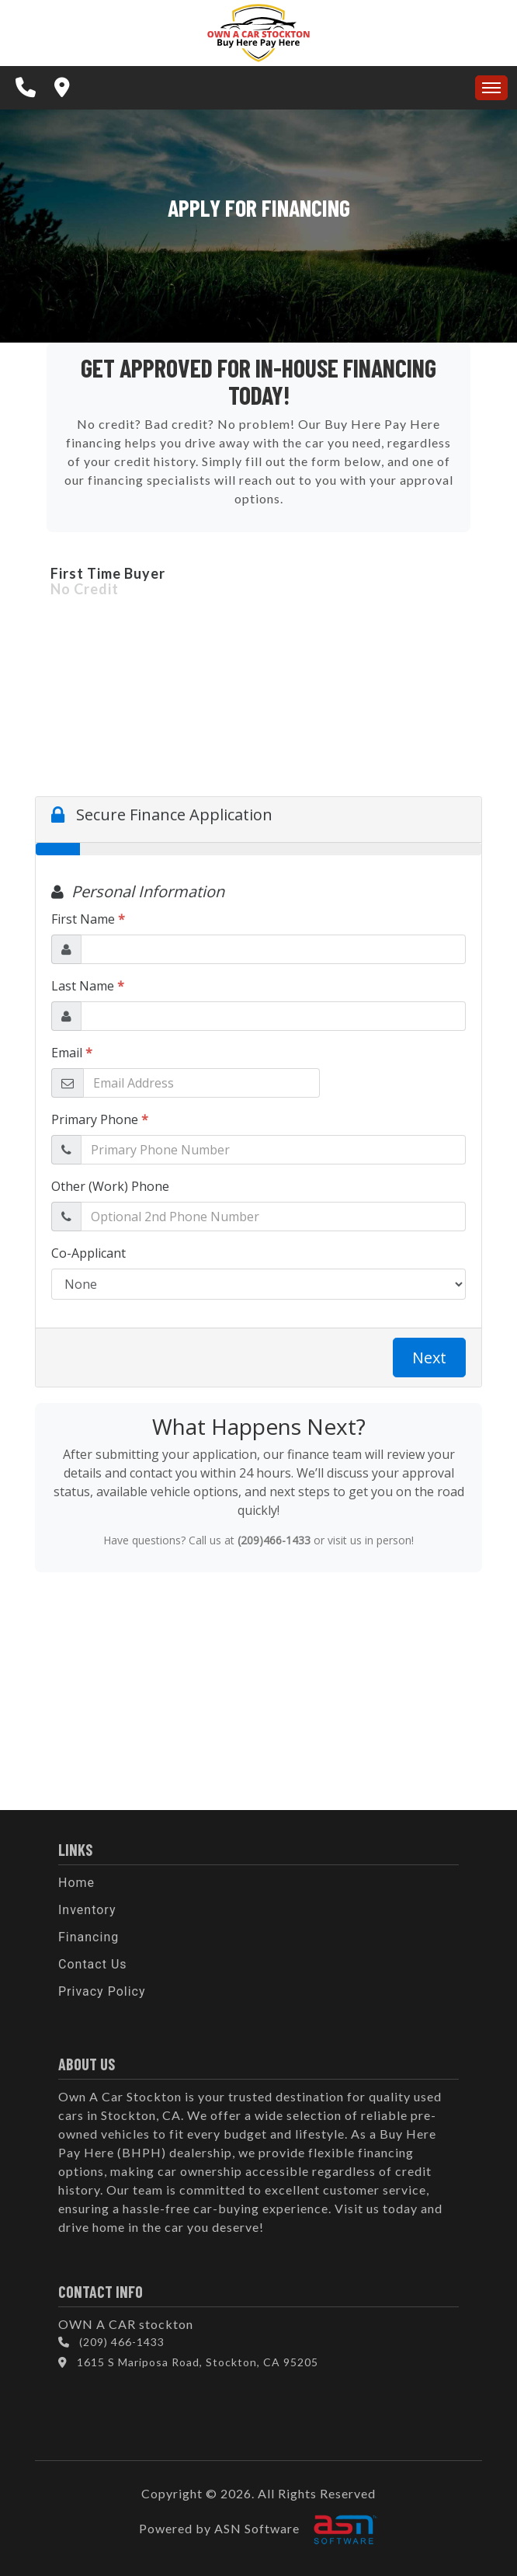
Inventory (87, 1909)
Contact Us (92, 1964)
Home (76, 1882)
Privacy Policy (102, 1991)
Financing (88, 1937)
